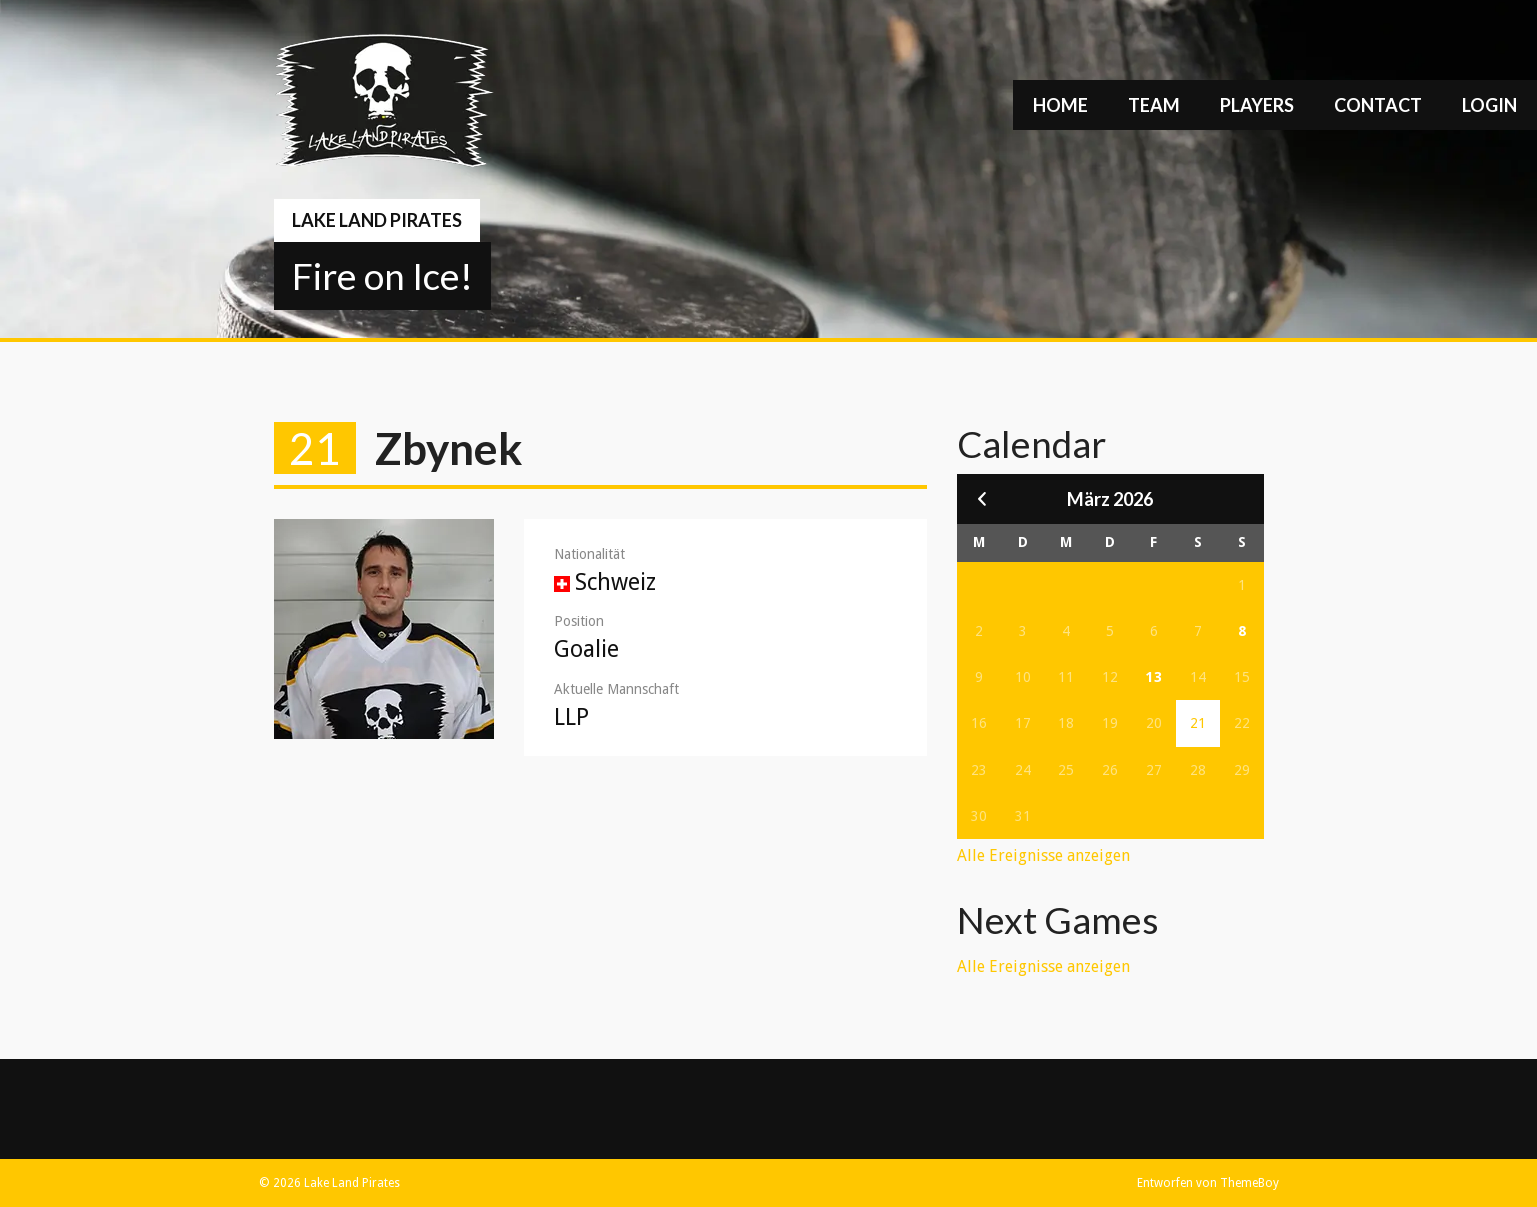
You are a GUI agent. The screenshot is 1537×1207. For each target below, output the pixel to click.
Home (1060, 105)
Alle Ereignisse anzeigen (1043, 855)
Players (1257, 105)
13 (1154, 677)
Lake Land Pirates (377, 220)
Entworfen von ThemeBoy (1208, 1183)
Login (1489, 105)
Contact (1378, 105)
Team (1154, 105)
